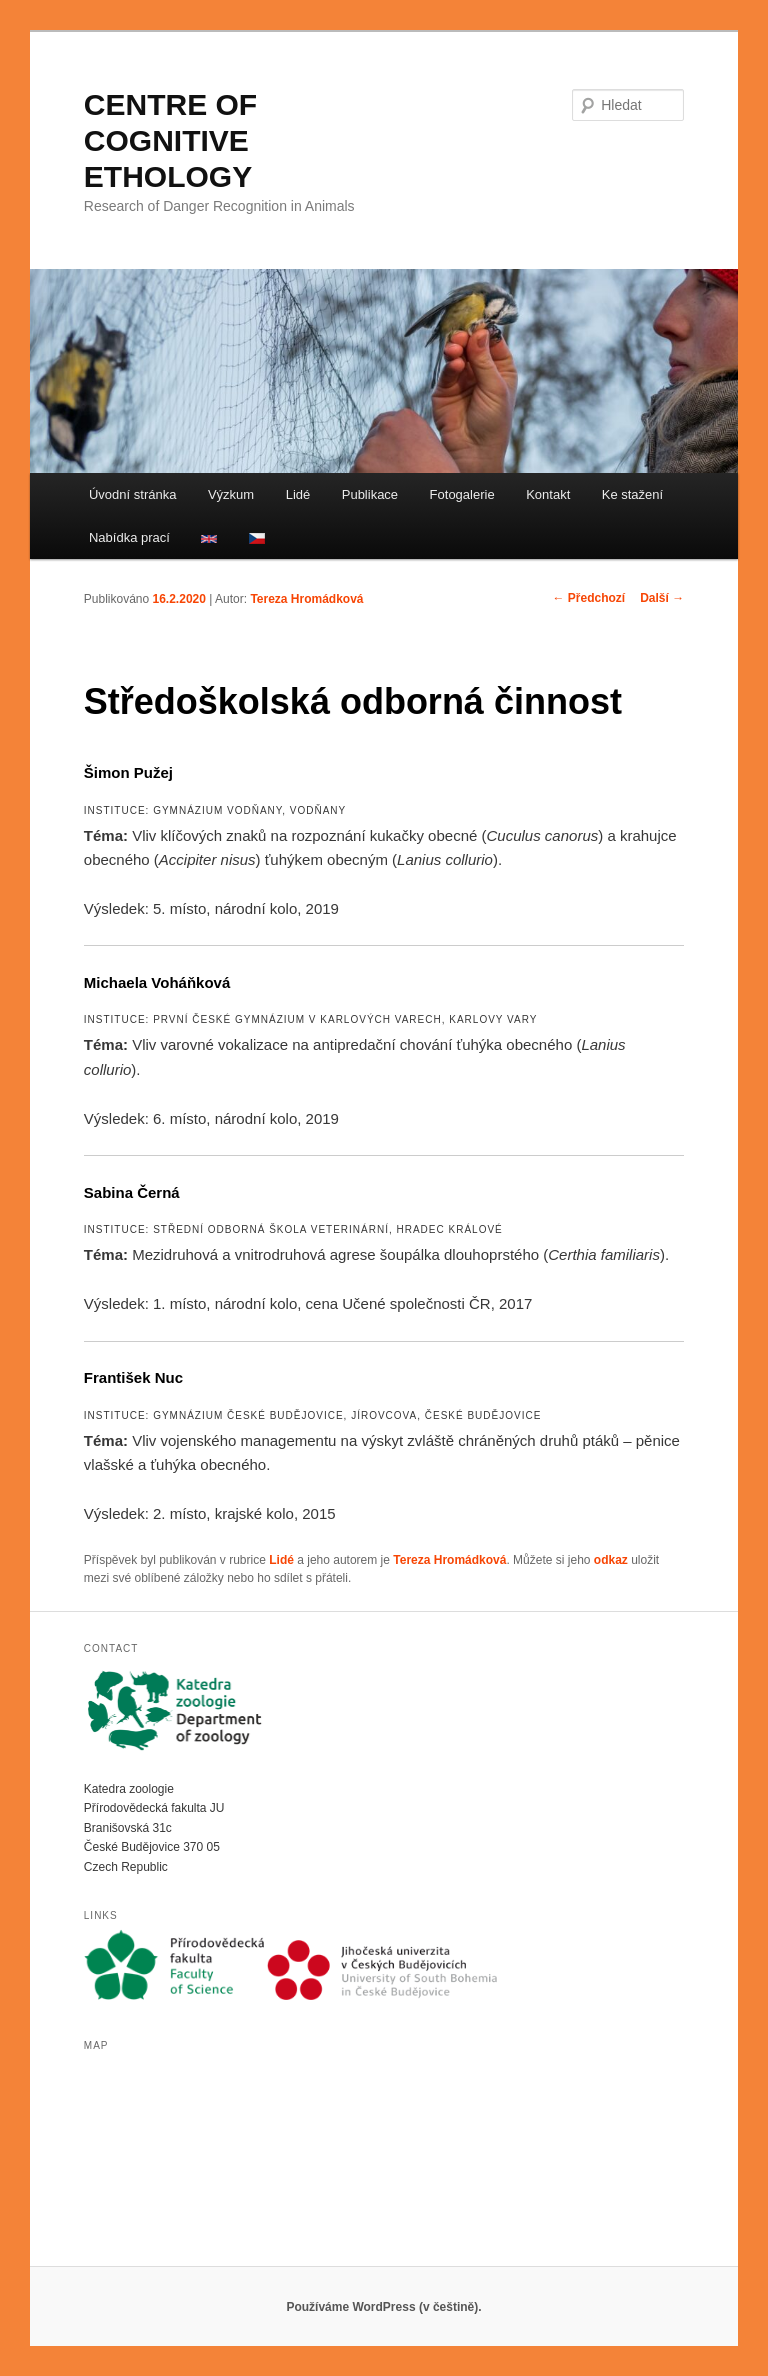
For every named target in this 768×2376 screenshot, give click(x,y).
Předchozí (589, 598)
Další (662, 598)
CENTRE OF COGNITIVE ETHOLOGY (170, 140)
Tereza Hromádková (306, 599)
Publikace (370, 494)
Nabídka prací (129, 537)
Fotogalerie (462, 494)
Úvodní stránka (132, 494)
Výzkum (231, 494)
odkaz (611, 1560)
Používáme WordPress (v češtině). (383, 2307)
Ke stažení (632, 494)
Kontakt (548, 494)
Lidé (298, 494)
